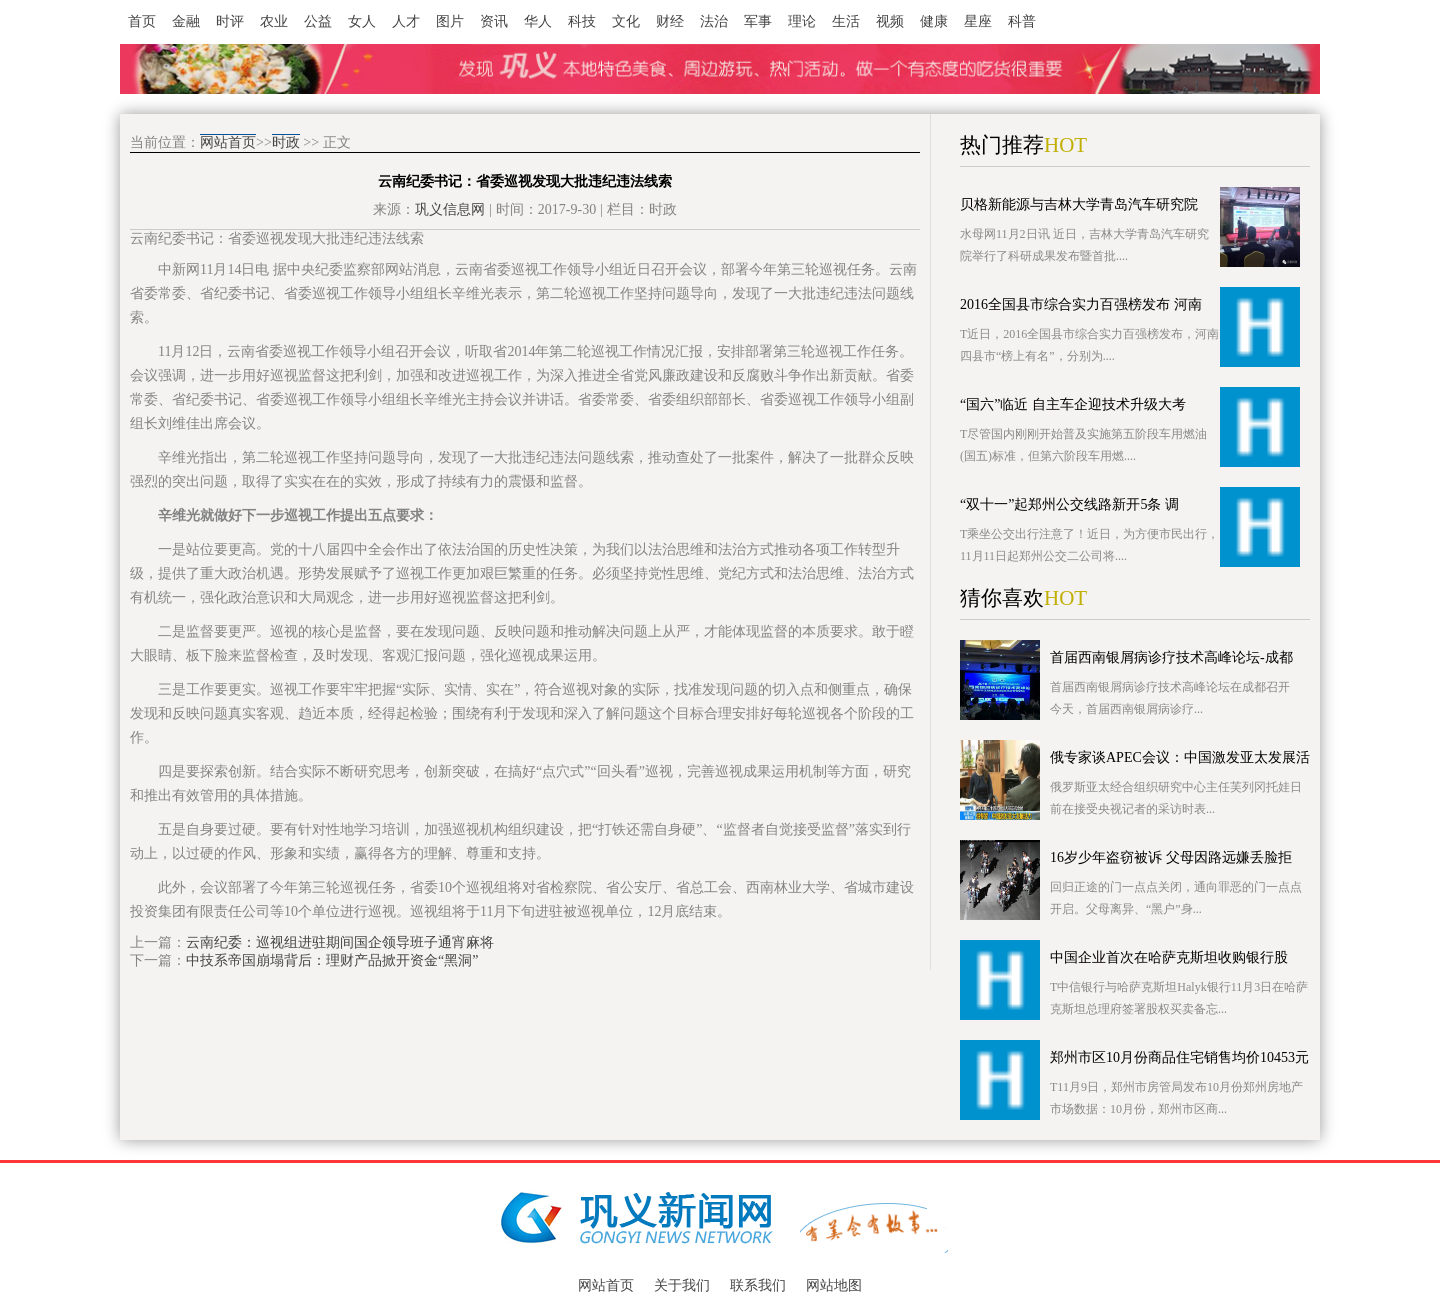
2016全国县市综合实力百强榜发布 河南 (1081, 304)
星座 (978, 21)
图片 (450, 21)
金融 (186, 21)
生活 (846, 21)
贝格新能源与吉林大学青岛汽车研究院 (1079, 204)
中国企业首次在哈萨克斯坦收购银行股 (1169, 957)
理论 (802, 21)
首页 (142, 21)
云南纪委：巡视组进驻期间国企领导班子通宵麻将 (340, 942)
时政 (286, 142)
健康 (934, 21)
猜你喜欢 (1002, 598)
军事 (758, 21)
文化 (626, 21)
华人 (538, 21)
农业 (274, 21)
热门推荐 (1002, 145)
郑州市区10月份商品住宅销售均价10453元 (1179, 1057)
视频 (890, 21)
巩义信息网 (450, 209)
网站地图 (834, 1285)
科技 (582, 21)
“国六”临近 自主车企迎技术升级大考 (1073, 404)
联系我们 (758, 1285)
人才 (406, 21)
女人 (362, 21)
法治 (714, 21)
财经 (670, 21)
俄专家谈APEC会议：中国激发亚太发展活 (1180, 757)
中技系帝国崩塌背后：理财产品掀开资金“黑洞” (332, 960)
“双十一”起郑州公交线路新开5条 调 (1069, 504)
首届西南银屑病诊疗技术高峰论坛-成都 (1171, 657)
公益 (318, 21)
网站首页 (228, 142)
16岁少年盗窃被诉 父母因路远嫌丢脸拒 (1171, 857)
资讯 (494, 21)
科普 (1022, 21)
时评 (230, 21)
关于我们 (682, 1285)
